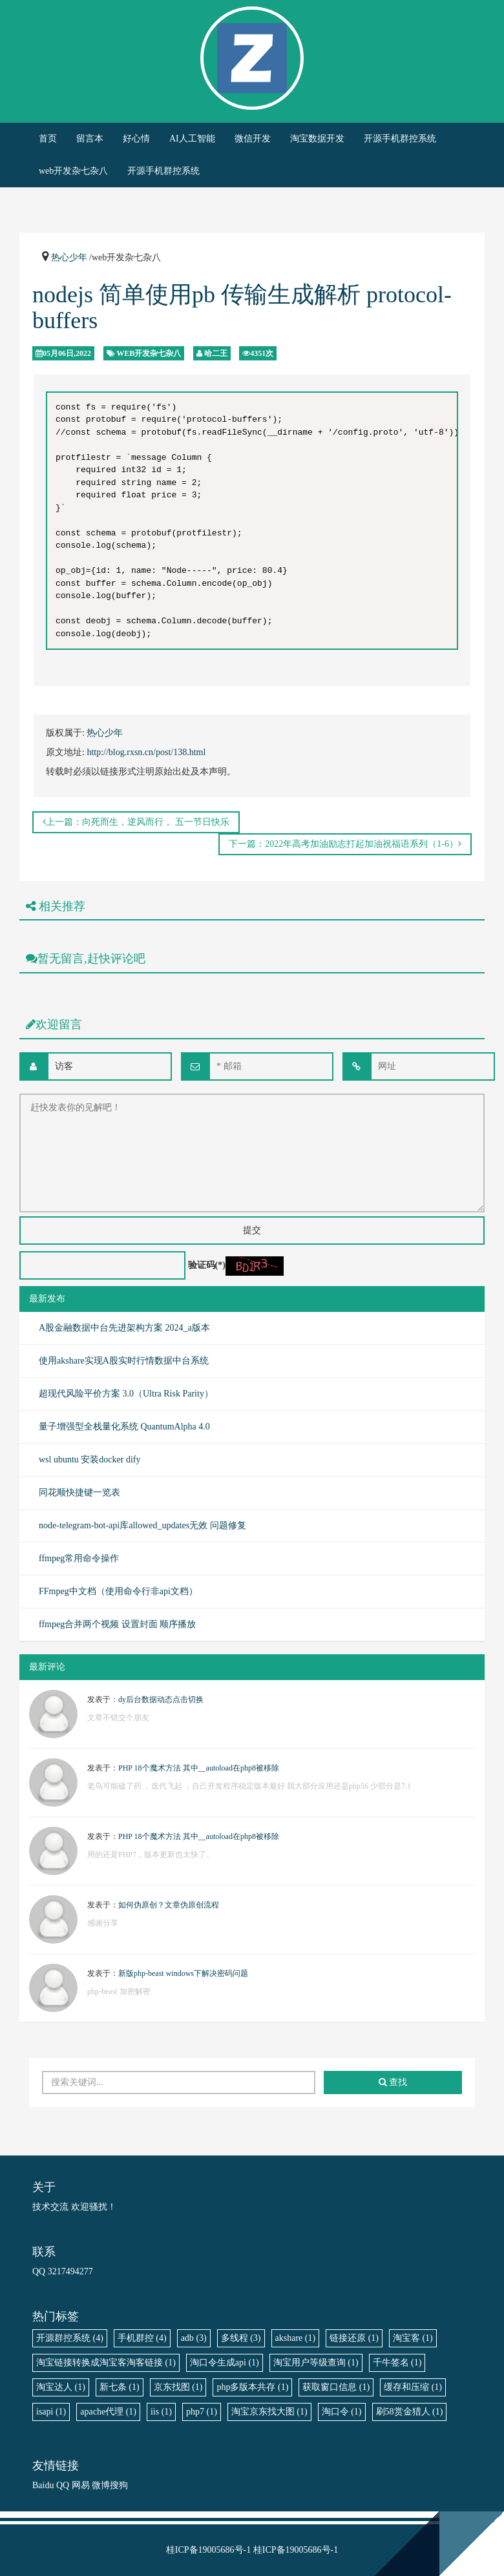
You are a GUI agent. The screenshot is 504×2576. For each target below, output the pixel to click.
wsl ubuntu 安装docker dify (89, 1459)
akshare (295, 2338)
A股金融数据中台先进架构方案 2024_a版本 (124, 1328)
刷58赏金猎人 (409, 2411)
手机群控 (142, 2338)
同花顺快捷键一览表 (79, 1492)
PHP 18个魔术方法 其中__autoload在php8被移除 (198, 1767)
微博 (101, 2485)
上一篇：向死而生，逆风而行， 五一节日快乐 (136, 822)
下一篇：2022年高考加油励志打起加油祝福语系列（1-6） (345, 844)
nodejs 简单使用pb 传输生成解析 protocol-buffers (242, 307)
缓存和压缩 (413, 2387)
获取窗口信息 (336, 2387)
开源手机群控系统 (400, 138)
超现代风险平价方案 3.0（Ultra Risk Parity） (126, 1393)
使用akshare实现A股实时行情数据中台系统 (124, 1361)
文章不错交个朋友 (118, 1717)
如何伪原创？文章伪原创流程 (168, 1904)
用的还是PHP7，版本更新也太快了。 (150, 1854)
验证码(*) (207, 1265)
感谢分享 (102, 1922)
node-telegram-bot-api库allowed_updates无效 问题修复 (142, 1525)
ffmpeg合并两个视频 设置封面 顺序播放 (117, 1624)
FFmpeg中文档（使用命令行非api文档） (118, 1591)
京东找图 (178, 2387)
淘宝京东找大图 (269, 2411)
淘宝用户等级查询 (316, 2362)
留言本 (89, 138)
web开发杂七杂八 (73, 171)
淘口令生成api (224, 2362)
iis (161, 2411)
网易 (81, 2485)
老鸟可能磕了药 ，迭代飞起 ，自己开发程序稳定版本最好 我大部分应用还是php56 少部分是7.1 (249, 1786)
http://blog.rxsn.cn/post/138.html (146, 752)
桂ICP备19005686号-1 (208, 2550)
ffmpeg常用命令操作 (79, 1558)
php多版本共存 (252, 2387)
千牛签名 (397, 2362)
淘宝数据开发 (317, 138)
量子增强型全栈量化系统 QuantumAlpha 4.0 (124, 1426)
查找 (393, 2082)
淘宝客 (413, 2338)
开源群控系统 (69, 2338)
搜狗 (119, 2485)
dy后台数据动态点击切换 (161, 1699)
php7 (201, 2411)
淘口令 (342, 2411)
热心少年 (69, 257)
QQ (62, 2485)
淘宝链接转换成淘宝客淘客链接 (106, 2362)
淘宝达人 (60, 2387)
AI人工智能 (192, 138)
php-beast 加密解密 (119, 1991)
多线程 (241, 2338)
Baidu (43, 2485)
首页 (48, 138)
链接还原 (354, 2338)
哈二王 (215, 353)
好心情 (136, 138)
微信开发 (253, 138)
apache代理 (108, 2411)
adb (194, 2338)
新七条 (120, 2387)
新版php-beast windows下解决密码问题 (183, 1973)
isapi (51, 2411)
